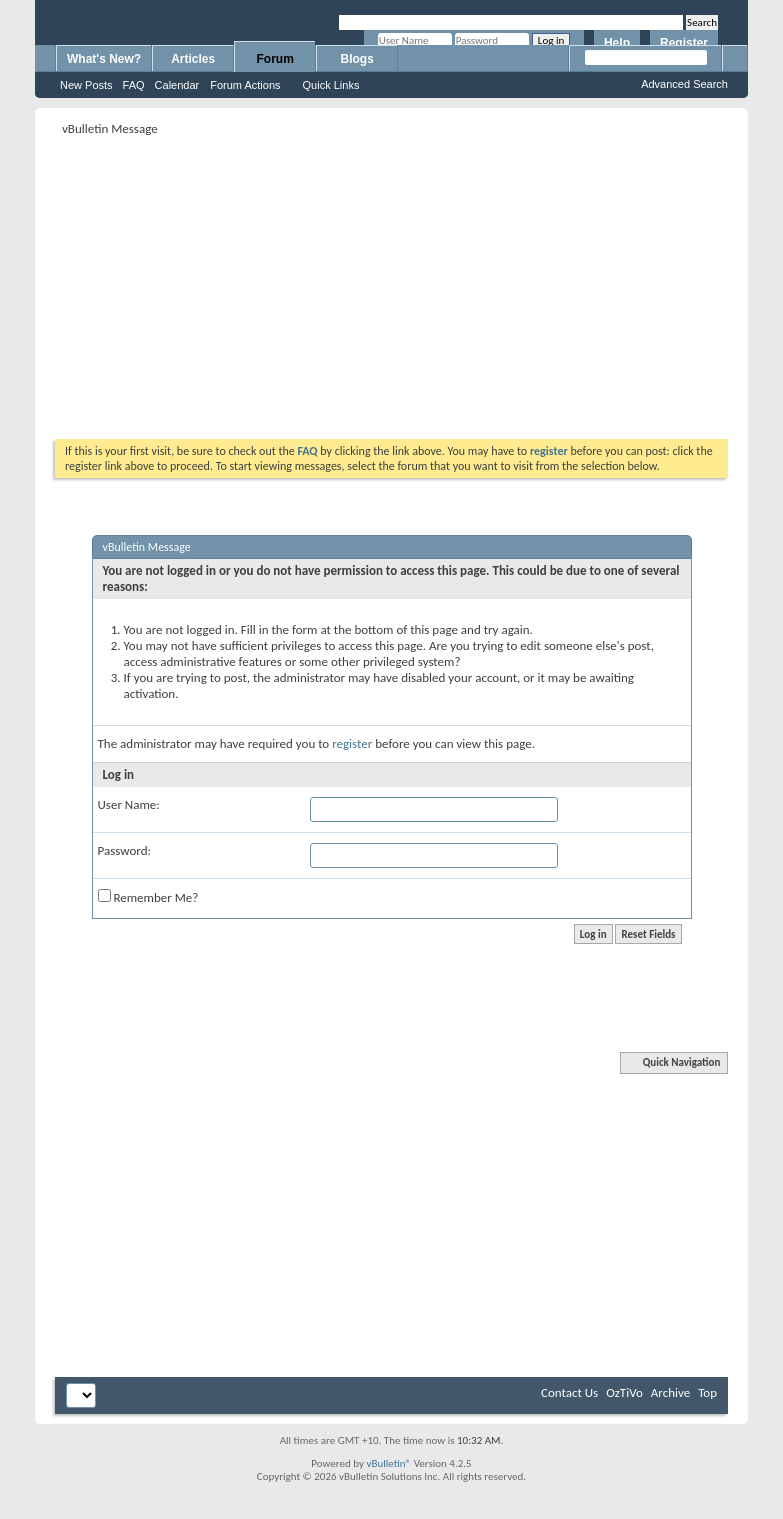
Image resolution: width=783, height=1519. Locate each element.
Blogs (357, 59)
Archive (670, 1392)
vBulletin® (388, 1463)
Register (684, 43)
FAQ (134, 85)
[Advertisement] (281, 281)
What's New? (104, 59)
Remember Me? (148, 897)
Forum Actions (245, 85)
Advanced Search (684, 84)
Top (707, 1392)
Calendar (177, 85)
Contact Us (569, 1392)
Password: (124, 850)
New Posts (86, 85)
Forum (275, 59)
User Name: (129, 804)
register (352, 743)
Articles (193, 59)
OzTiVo (624, 1392)
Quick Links (331, 85)
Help (617, 43)
